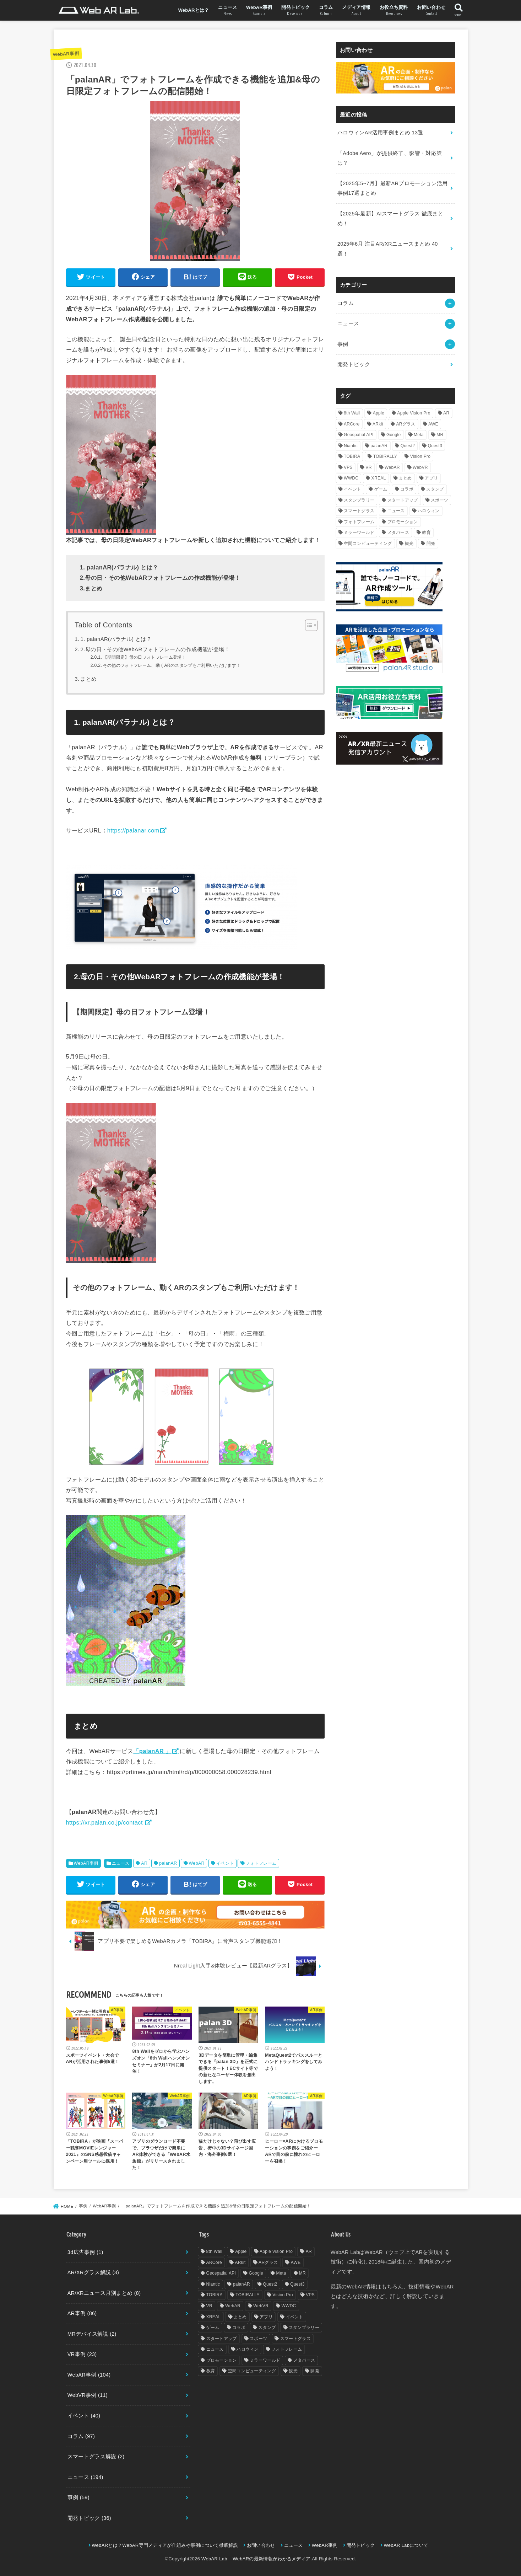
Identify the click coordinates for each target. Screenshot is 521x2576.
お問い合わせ (431, 11)
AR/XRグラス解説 (93, 2272)
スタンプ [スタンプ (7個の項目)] (435, 489)
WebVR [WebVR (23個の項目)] (420, 467)
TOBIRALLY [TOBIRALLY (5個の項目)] (385, 456)
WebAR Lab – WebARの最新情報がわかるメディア (255, 2558)
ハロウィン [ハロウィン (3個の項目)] (429, 510)
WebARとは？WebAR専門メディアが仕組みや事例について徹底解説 (165, 2545)
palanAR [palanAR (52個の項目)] (378, 445)
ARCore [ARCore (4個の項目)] (351, 424)
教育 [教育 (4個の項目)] (426, 532)
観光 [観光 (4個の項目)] (409, 543)
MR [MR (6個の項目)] (439, 434)
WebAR (197, 1863)
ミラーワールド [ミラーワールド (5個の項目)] (359, 532)
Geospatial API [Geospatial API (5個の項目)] (359, 434)
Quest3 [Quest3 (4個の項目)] (435, 445)
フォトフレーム (260, 1863)
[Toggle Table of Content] (308, 625)
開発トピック (295, 11)
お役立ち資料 (394, 11)
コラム (326, 11)
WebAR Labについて (406, 2545)
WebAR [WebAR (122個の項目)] (392, 467)
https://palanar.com (133, 830)
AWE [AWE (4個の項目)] (433, 424)
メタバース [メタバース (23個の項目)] (398, 532)
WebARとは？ (193, 10)
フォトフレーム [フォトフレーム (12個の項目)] (359, 521)
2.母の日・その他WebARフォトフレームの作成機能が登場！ (155, 649)
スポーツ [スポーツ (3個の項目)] (439, 500)
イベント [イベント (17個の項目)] (352, 489)
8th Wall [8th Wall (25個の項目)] (352, 413)
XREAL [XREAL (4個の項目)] (378, 478)
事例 (342, 344)
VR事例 (82, 2354)
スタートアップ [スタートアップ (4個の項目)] (402, 500)
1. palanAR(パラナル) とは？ (116, 639)
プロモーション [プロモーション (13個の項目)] (402, 521)
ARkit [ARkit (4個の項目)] (378, 424)
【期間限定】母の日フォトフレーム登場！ (144, 657)
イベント (225, 1863)
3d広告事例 (85, 2252)
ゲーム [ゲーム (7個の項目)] (380, 489)
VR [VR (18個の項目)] (368, 467)
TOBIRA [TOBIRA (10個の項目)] (352, 456)
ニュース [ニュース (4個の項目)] (396, 510)
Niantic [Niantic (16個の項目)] (351, 445)
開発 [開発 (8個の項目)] (431, 543)
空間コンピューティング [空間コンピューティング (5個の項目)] (368, 543)
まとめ (88, 679)
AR (144, 1863)
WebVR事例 (87, 2395)
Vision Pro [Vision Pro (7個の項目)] (420, 456)
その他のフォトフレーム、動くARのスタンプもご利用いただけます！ (172, 665)
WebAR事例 (259, 11)
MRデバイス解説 (91, 2334)
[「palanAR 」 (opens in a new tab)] (156, 1751)
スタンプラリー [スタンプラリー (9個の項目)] (359, 500)
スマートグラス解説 (96, 2456)
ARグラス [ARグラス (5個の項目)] (406, 424)
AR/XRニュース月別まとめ (104, 2293)
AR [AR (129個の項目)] (446, 413)
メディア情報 (356, 11)
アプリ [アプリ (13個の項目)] (431, 478)
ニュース (227, 11)
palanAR (168, 1863)
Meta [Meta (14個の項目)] (419, 434)
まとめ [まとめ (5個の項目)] (405, 478)
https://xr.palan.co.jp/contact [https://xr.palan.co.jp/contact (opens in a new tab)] (105, 1822)
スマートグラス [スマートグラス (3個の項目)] (359, 510)
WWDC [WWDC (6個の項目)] (351, 478)
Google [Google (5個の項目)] (393, 434)
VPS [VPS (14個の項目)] (348, 467)
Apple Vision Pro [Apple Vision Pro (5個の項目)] (413, 413)
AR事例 (82, 2313)
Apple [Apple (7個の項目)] (378, 413)
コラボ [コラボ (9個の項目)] (406, 489)
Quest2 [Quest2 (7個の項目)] (408, 445)
